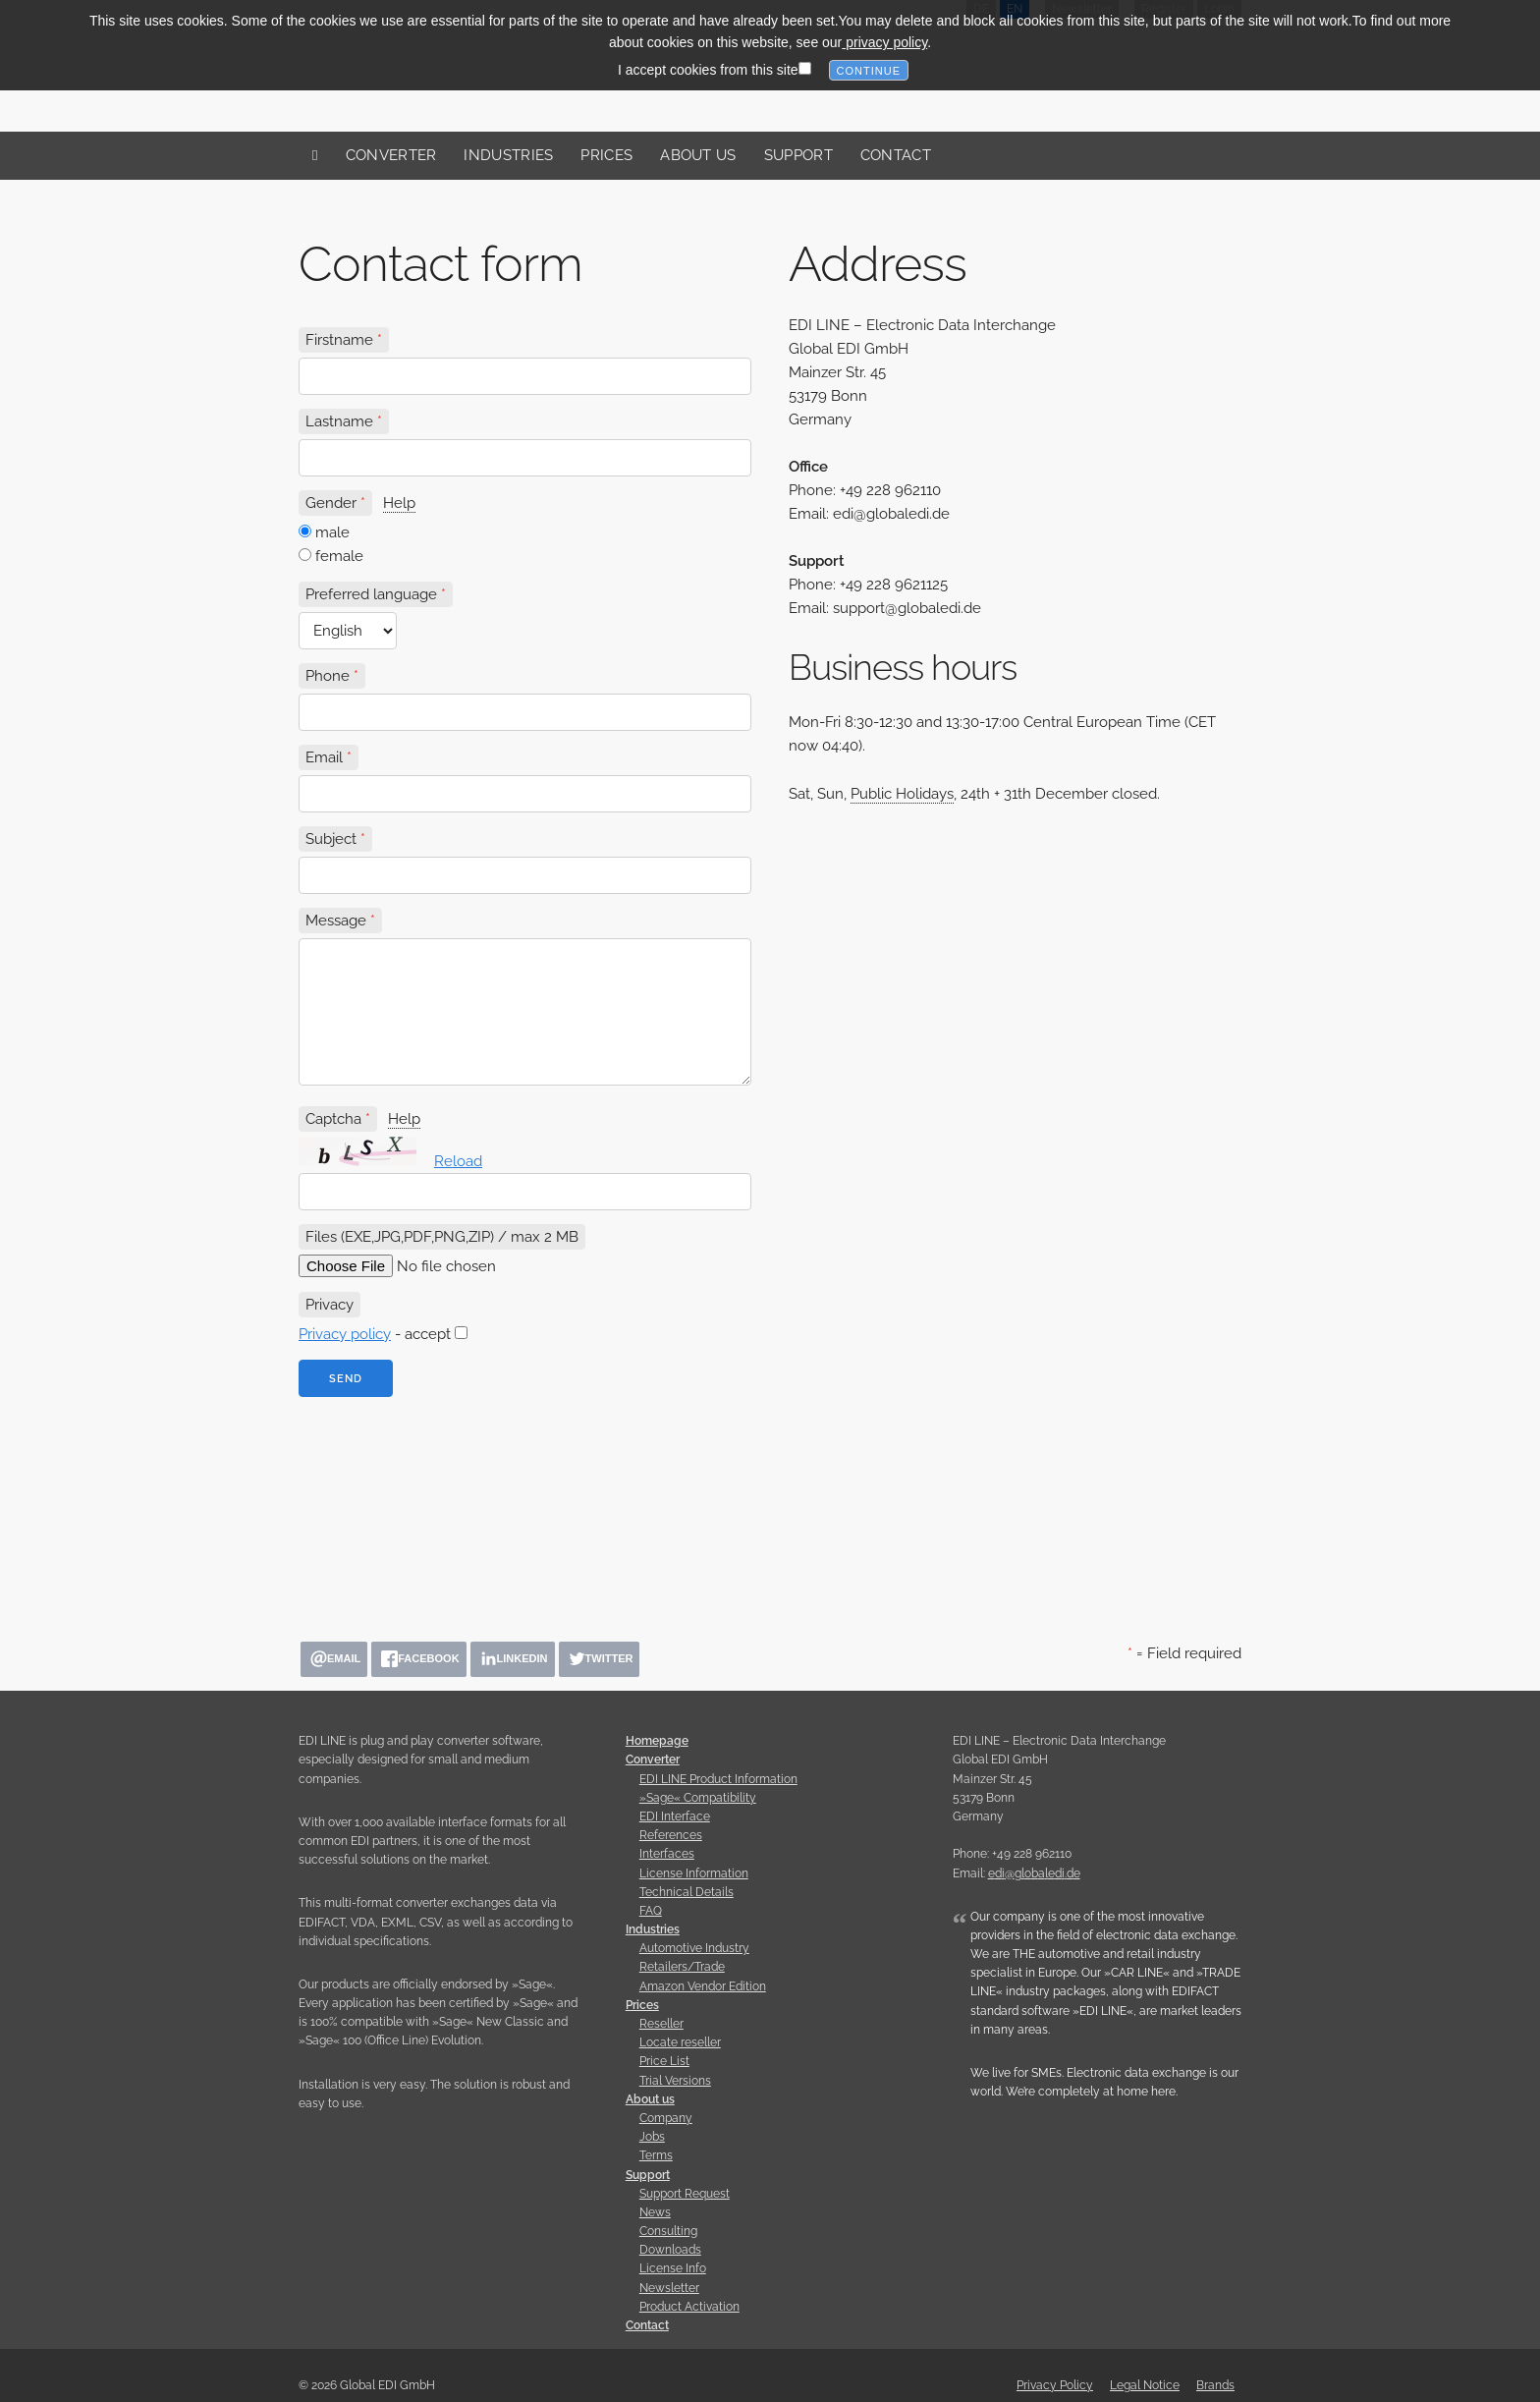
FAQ (650, 1911)
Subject (331, 839)
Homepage (657, 1741)
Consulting (668, 2231)
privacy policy (884, 34)
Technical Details (686, 1892)
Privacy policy (345, 1334)
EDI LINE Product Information (718, 1779)
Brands (1215, 2385)
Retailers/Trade (682, 1967)
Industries (508, 155)
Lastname (339, 421)
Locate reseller (680, 2042)
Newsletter (669, 2288)
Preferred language (371, 594)
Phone (327, 676)
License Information (693, 1873)
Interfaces (666, 1854)
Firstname (339, 340)
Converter (391, 155)
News (655, 2212)
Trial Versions (675, 2081)
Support (798, 155)
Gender (331, 503)
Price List (664, 2061)
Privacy (329, 1304)
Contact (895, 155)
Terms (656, 2155)
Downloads (670, 2250)
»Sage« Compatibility (697, 1798)
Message (335, 920)
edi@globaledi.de (1034, 1873)
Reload (458, 1161)
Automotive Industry (694, 1948)
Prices (606, 155)
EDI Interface (674, 1816)
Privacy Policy (1055, 2385)
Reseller (661, 2024)
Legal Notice (1145, 2385)
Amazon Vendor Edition (702, 1986)
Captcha (333, 1119)
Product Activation (689, 2307)
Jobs (652, 2137)
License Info (672, 2268)
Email (324, 757)
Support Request (684, 2194)
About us (698, 155)
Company (665, 2118)
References (670, 1835)
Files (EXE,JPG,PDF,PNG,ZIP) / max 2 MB (441, 1237)
